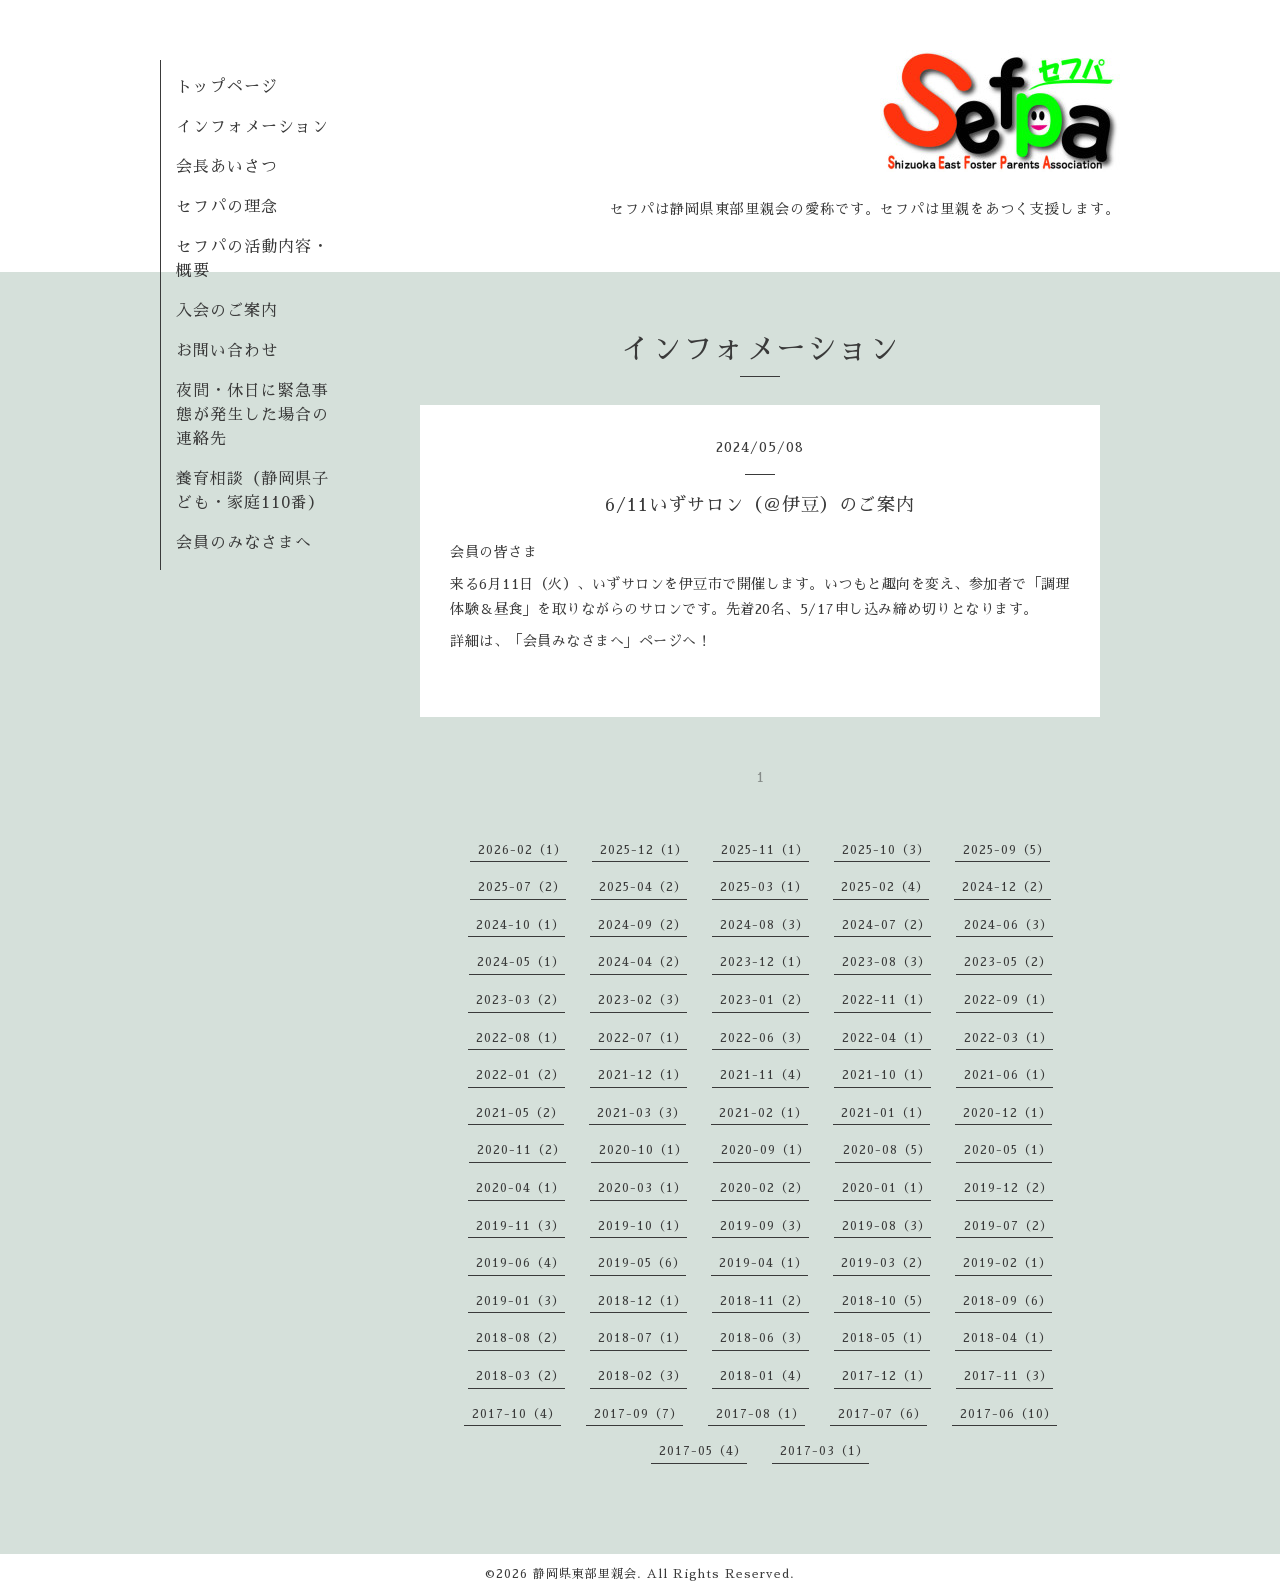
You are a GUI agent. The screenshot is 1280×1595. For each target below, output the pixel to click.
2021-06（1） (1008, 1075)
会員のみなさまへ (244, 543)
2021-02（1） (763, 1113)
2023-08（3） (886, 962)
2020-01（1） (886, 1188)
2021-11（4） (764, 1075)
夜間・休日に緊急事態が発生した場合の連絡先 (252, 415)
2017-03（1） (824, 1451)
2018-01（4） (764, 1376)
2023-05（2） (1008, 962)
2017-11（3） (1008, 1376)
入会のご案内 (227, 311)
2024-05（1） (521, 962)
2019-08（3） (886, 1226)
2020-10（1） (643, 1150)
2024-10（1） (520, 925)
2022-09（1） (1008, 1000)
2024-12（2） (1006, 887)
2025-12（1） (644, 850)
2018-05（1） (886, 1338)
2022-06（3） (764, 1038)
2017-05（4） (703, 1451)
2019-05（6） (642, 1263)
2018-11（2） (764, 1301)
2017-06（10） (1008, 1414)
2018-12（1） (642, 1301)
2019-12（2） (1008, 1188)
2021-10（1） (886, 1075)
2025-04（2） (643, 887)
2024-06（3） (1008, 925)
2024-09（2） (642, 925)
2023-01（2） (764, 1000)
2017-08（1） (760, 1414)
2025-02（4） (885, 887)
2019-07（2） (1008, 1226)
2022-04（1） (886, 1038)
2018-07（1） (642, 1338)
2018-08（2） (520, 1338)
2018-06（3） (764, 1338)
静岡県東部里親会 (585, 1574)
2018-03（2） (520, 1376)
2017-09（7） (638, 1414)
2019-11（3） (520, 1226)
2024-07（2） (886, 925)
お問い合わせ (227, 351)
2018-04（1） (1007, 1338)
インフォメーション (252, 127)
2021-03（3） (641, 1113)
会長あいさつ (227, 167)
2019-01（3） (520, 1301)
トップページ (227, 87)
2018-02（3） (642, 1376)
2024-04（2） (642, 962)
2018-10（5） (886, 1301)
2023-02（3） (642, 1000)
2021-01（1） (885, 1113)
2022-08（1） (520, 1038)
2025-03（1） (764, 887)
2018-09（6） (1007, 1301)
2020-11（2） (521, 1150)
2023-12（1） (764, 962)
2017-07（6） (882, 1414)
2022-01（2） (520, 1075)
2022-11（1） (886, 1000)
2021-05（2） (520, 1113)
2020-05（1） (1008, 1150)
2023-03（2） (520, 1000)
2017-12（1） (886, 1376)
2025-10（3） (886, 850)
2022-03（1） (1008, 1038)
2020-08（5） (887, 1150)
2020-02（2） (764, 1188)
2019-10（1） (642, 1226)
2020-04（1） (520, 1188)
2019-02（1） (1007, 1263)
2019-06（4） (520, 1263)
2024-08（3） (764, 925)
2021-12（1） (642, 1075)
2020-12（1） (1007, 1113)
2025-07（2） (522, 887)
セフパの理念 (227, 207)
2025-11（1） (765, 850)
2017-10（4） (516, 1414)
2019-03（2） (885, 1263)
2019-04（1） (763, 1263)
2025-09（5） (1006, 850)
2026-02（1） (522, 850)
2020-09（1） (765, 1150)
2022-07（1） (642, 1038)
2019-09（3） (764, 1226)
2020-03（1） (642, 1188)
